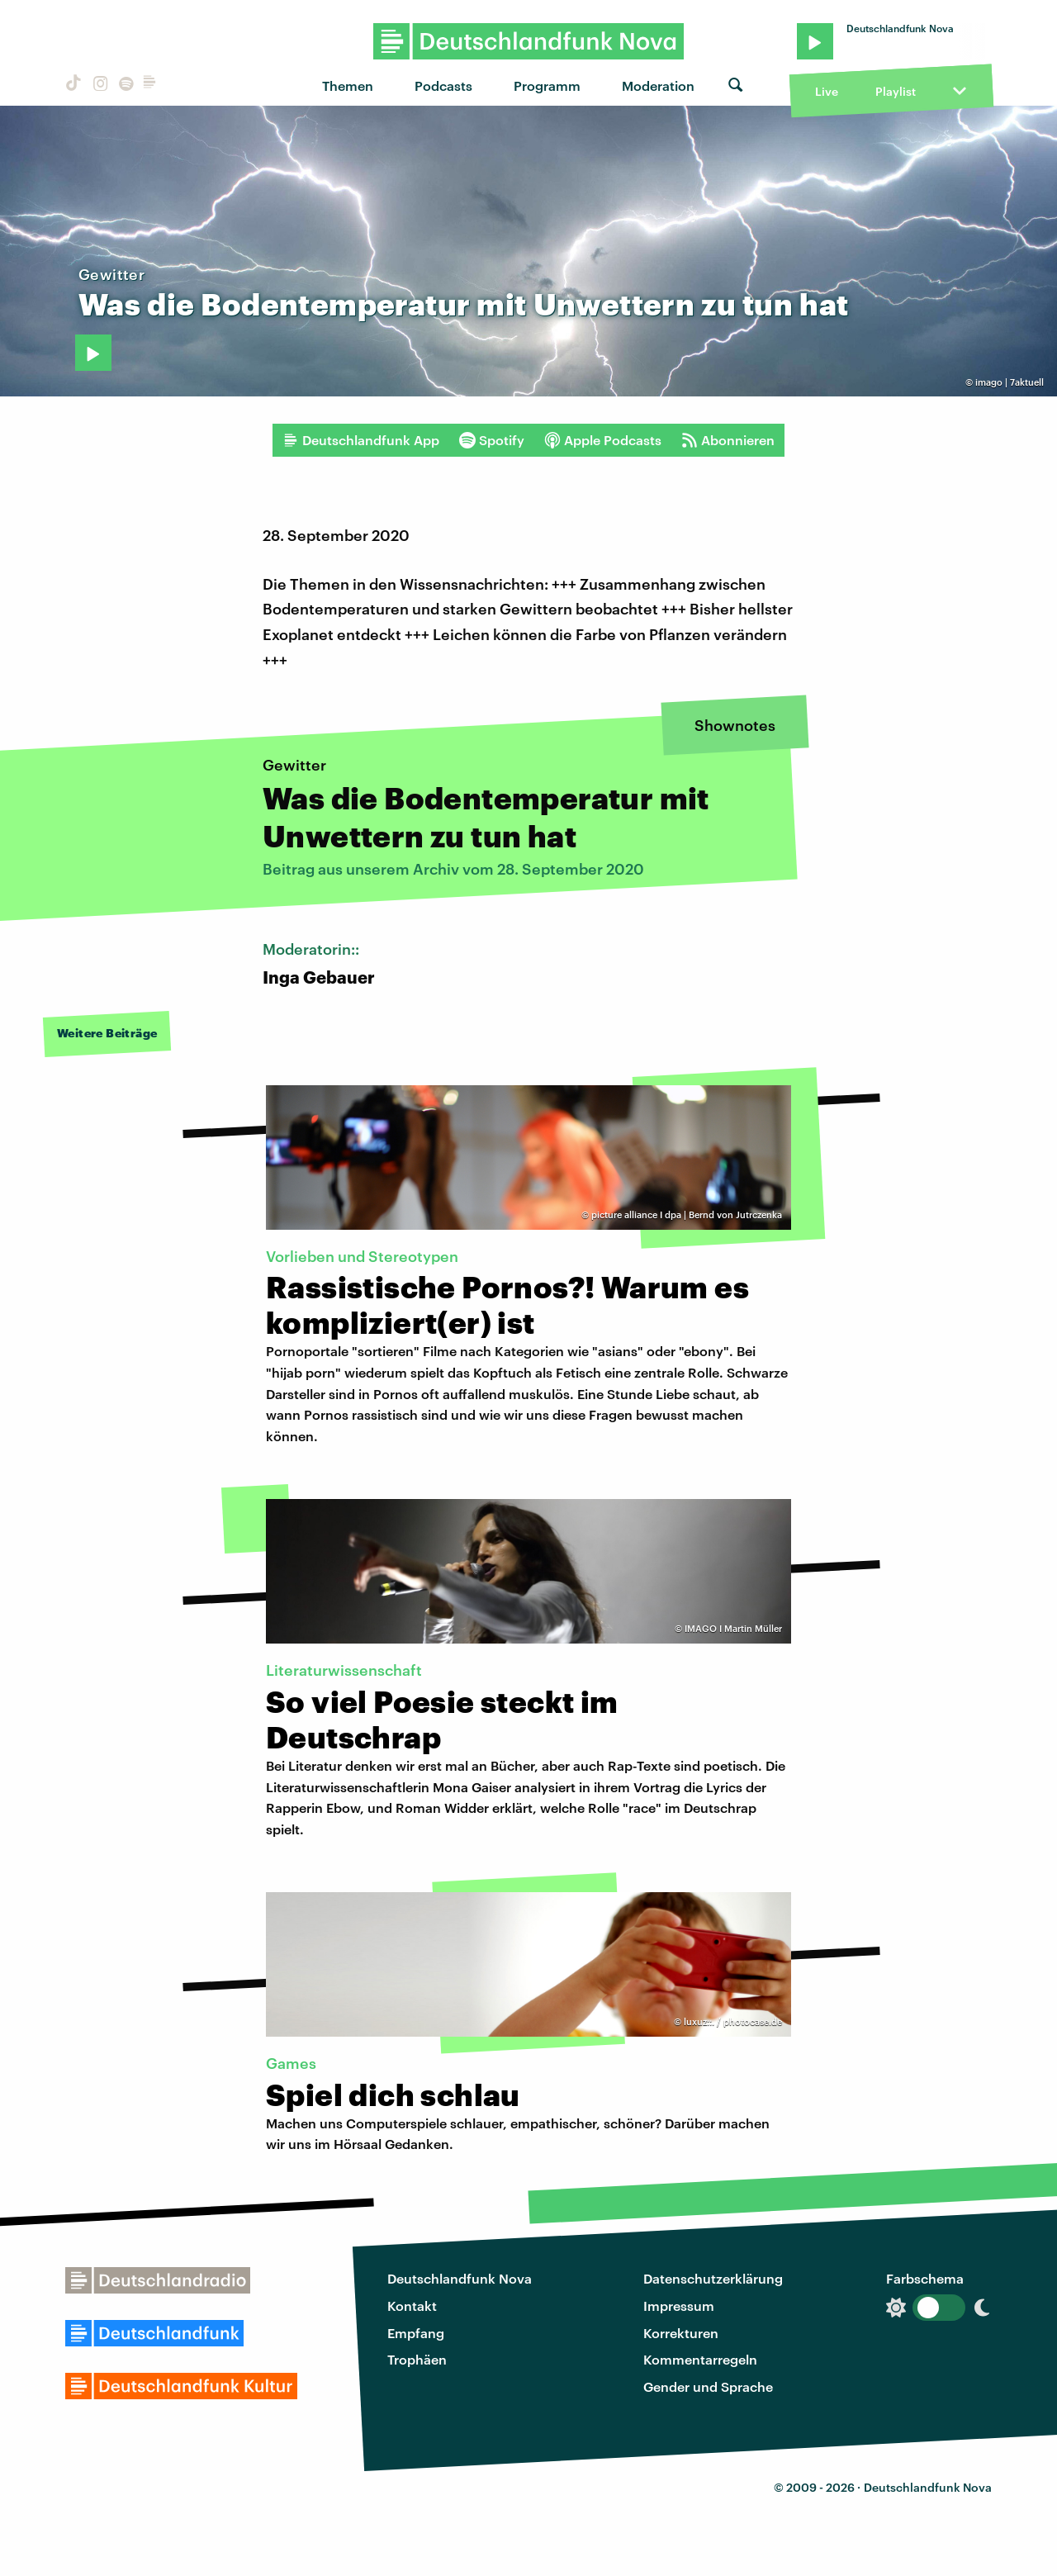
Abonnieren (728, 440)
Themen (347, 85)
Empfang (415, 2333)
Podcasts (443, 85)
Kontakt (412, 2305)
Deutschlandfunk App (360, 440)
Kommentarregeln (700, 2359)
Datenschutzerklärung (713, 2278)
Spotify (491, 440)
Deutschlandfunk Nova (459, 2278)
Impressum (678, 2305)
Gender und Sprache (708, 2386)
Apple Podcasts (602, 440)
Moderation (658, 85)
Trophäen (417, 2359)
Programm (547, 85)
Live (826, 91)
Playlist (895, 91)
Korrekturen (680, 2333)
